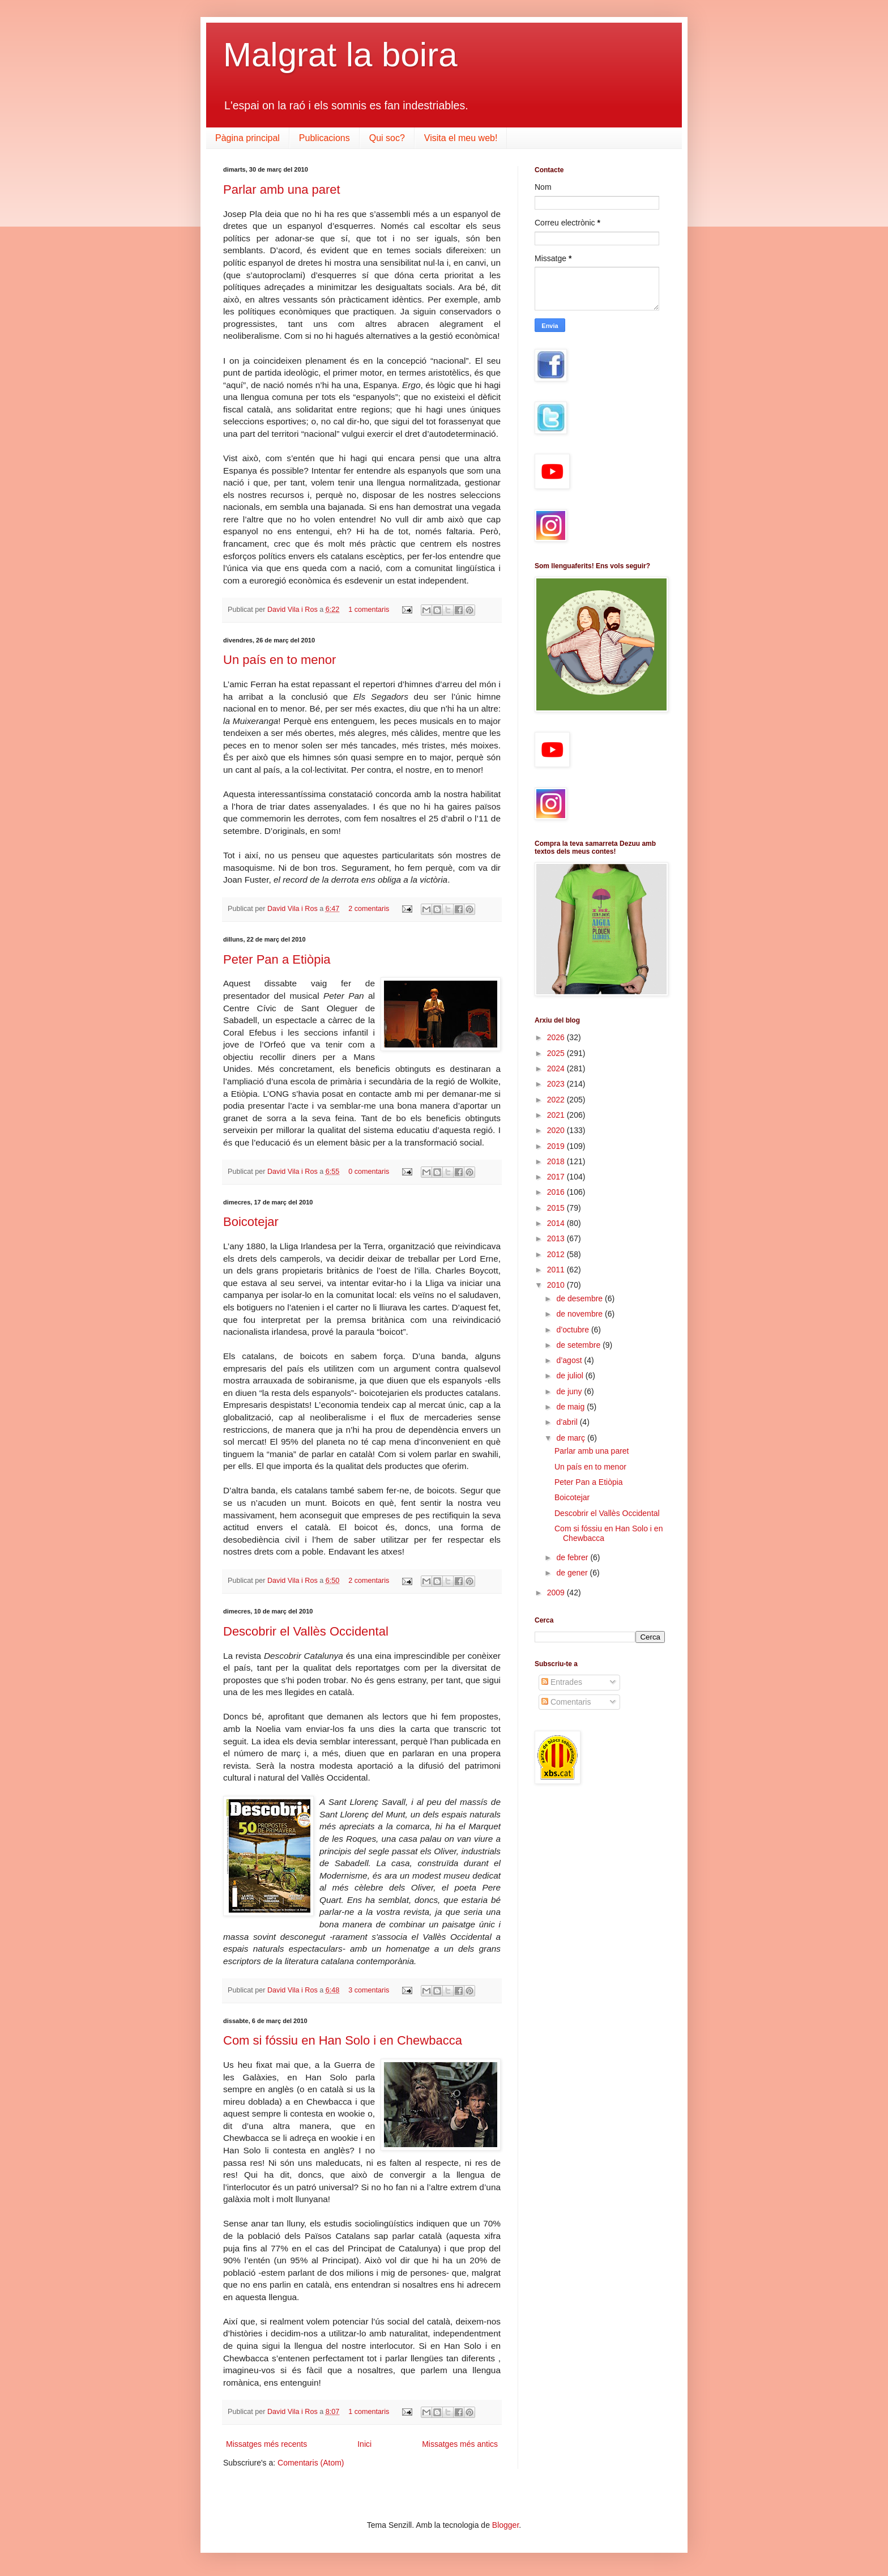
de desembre (580, 1298)
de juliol (570, 1375)
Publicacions (324, 138)
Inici (364, 2444)
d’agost (570, 1360)
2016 (557, 1192)
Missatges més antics (460, 2444)
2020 (557, 1130)
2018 (557, 1161)
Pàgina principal (247, 138)
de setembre (579, 1344)
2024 (557, 1068)
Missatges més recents (266, 2444)
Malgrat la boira (340, 55)
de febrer (573, 1557)
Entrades (561, 1682)
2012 (557, 1254)
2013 (557, 1238)
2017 (557, 1176)
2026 (557, 1037)
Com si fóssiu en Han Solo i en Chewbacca (342, 2040)
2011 (557, 1269)
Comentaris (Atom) (311, 2462)
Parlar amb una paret (281, 189)
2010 (557, 1284)
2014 (557, 1223)
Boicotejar (251, 1222)
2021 (557, 1114)
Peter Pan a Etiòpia (277, 959)
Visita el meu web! (461, 138)
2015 (557, 1207)
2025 (557, 1053)
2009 (557, 1592)
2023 (557, 1083)
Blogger (505, 2525)
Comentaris (566, 1701)
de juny (570, 1391)
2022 (557, 1099)
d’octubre (573, 1329)
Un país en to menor (279, 660)
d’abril (567, 1422)
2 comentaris (368, 909)
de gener (573, 1572)
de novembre (580, 1313)
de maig (571, 1406)
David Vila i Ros (293, 610)
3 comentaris (368, 1990)
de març (571, 1437)
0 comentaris (368, 1172)
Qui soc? (387, 138)
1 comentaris (368, 610)
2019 (557, 1146)
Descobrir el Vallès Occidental (305, 1631)
